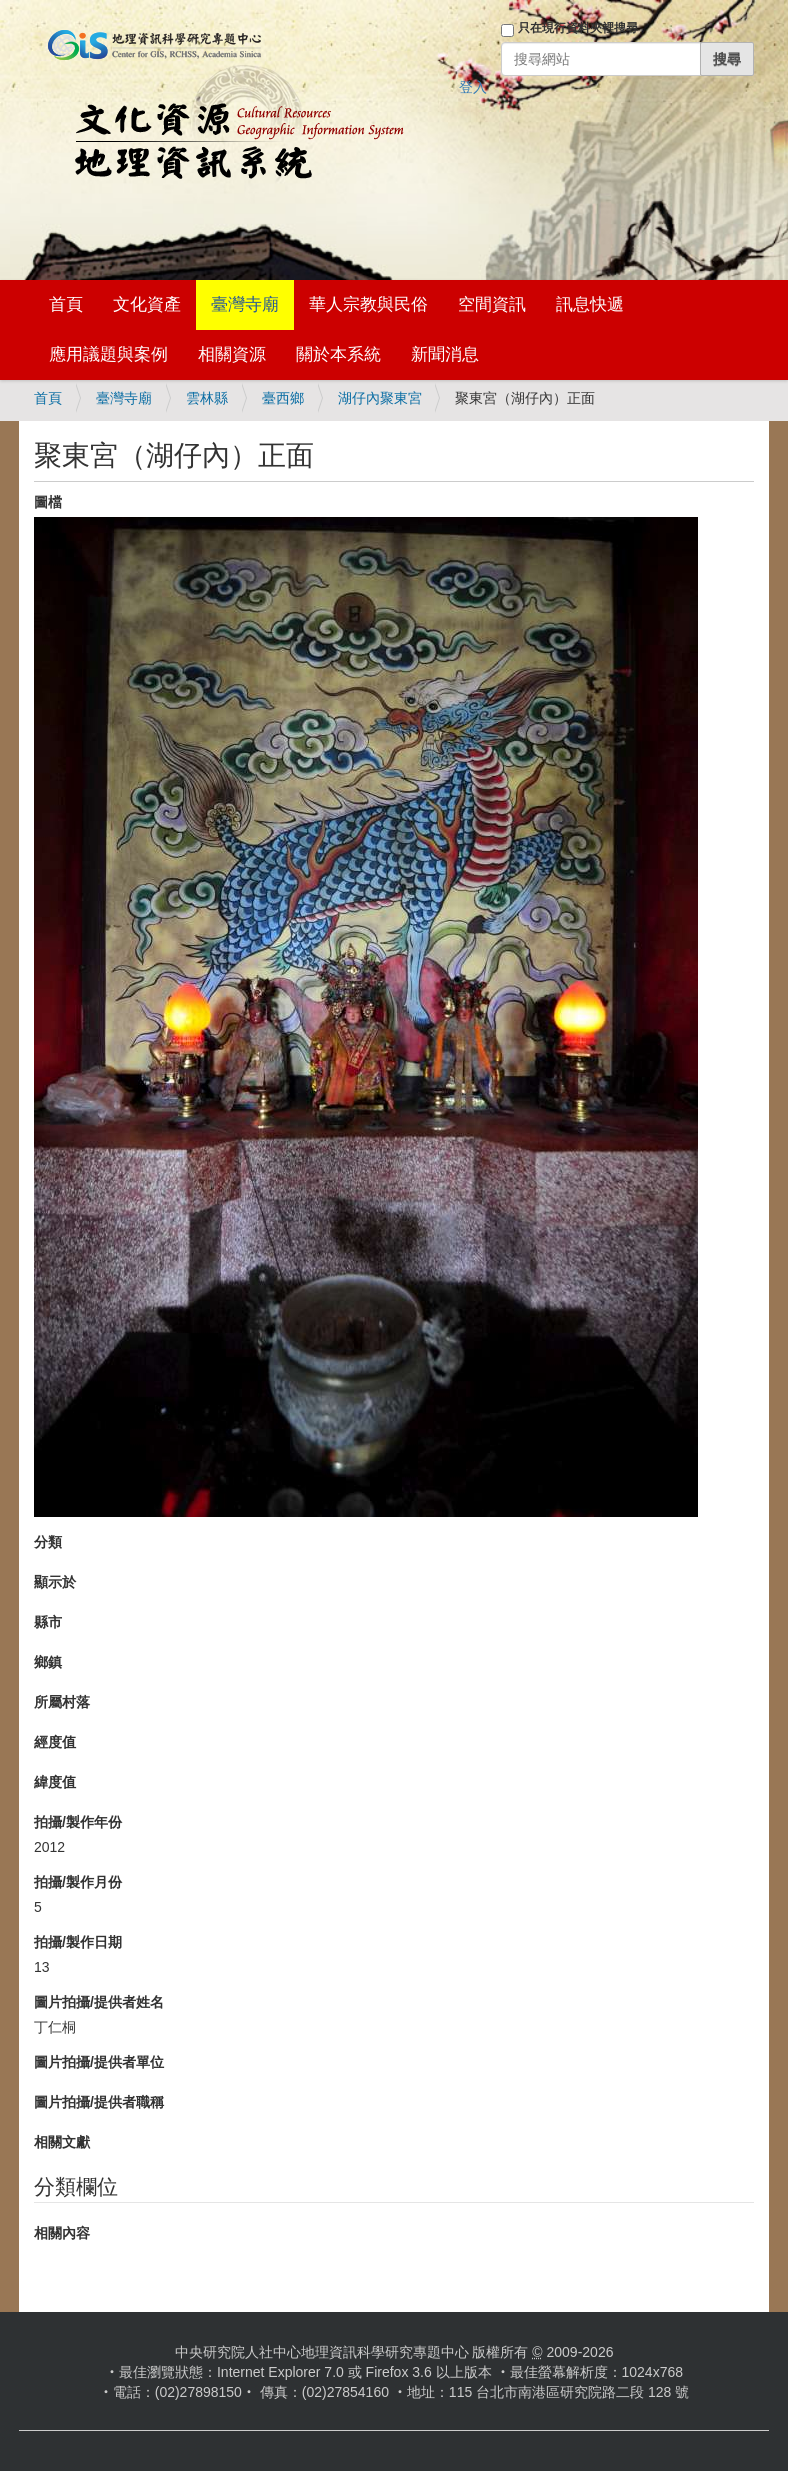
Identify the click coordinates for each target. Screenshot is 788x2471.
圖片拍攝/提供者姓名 (99, 2002)
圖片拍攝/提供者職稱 (99, 2102)
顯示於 (55, 1582)
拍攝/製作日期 (78, 1942)
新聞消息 (445, 354)
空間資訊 (492, 304)
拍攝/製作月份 (78, 1882)
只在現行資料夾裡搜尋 (578, 28)
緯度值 (55, 1782)
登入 (473, 87)
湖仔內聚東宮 (380, 398)
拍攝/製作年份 (78, 1822)
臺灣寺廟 (245, 304)
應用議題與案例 (108, 354)
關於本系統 (338, 354)
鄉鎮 (48, 1662)
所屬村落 (62, 1702)
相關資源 (232, 354)
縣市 (48, 1622)
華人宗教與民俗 (368, 304)
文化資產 (147, 304)
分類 (48, 1542)
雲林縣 (207, 398)
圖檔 (48, 502)
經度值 (55, 1742)
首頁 (66, 304)
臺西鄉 (283, 398)
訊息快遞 (590, 304)
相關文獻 (62, 2142)
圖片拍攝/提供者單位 (99, 2062)
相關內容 (62, 2233)
